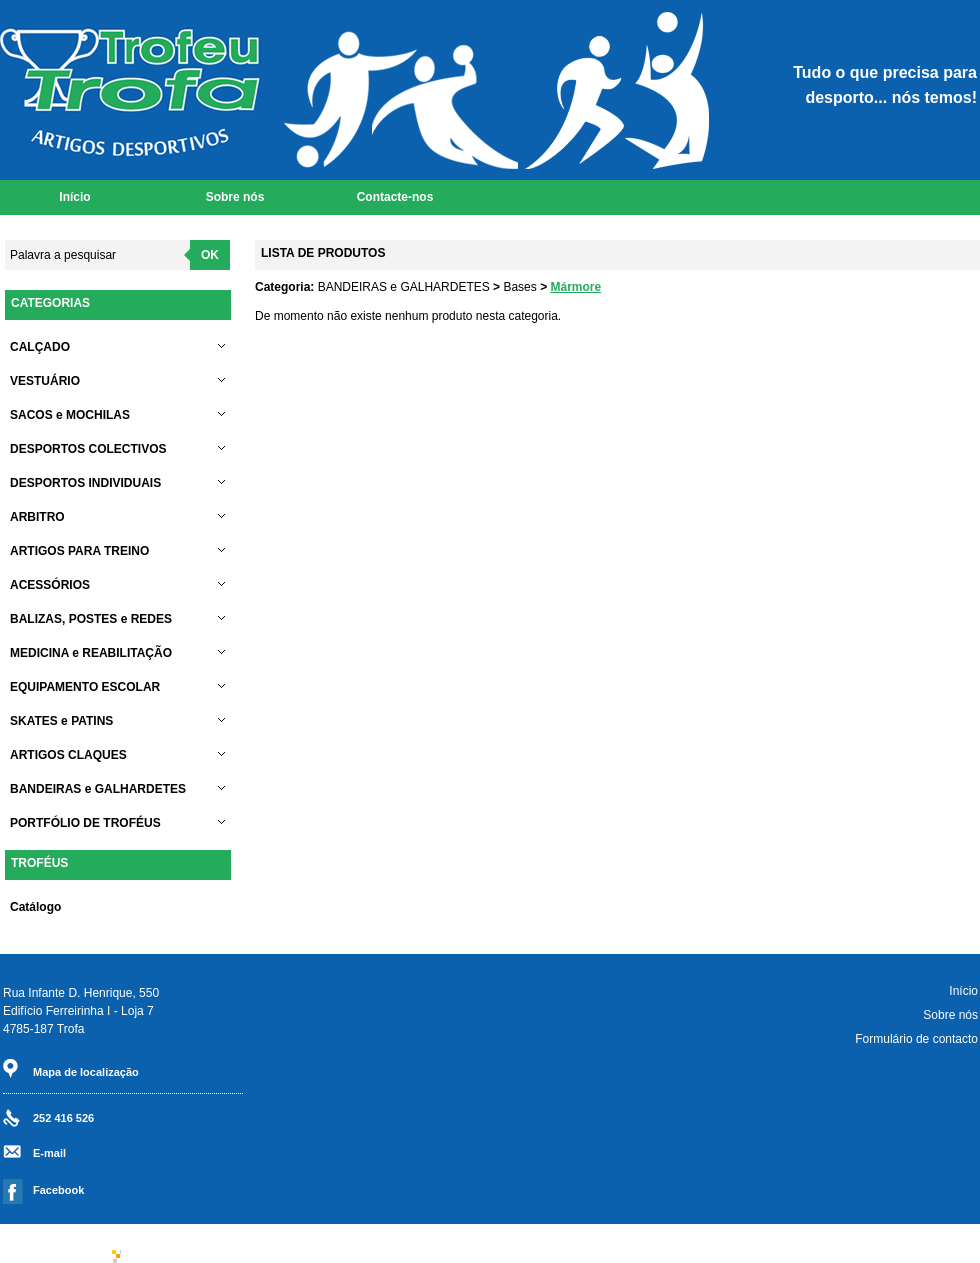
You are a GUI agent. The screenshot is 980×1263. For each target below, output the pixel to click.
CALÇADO (120, 347)
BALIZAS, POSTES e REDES (120, 619)
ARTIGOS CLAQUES (120, 755)
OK (210, 255)
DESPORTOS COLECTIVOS (120, 449)
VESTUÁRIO (120, 381)
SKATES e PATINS (120, 721)
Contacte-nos (395, 197)
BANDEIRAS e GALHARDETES (120, 789)
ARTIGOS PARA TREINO (120, 551)
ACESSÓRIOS (120, 585)
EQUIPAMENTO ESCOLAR (120, 687)
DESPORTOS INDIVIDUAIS (120, 483)
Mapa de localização (86, 1072)
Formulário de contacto (916, 1039)
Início (74, 197)
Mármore (575, 287)
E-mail (49, 1153)
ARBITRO (120, 517)
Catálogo (35, 907)
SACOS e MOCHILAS (120, 415)
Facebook (58, 1190)
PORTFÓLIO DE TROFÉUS (120, 823)
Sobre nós (235, 197)
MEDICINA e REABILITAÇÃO (120, 653)
